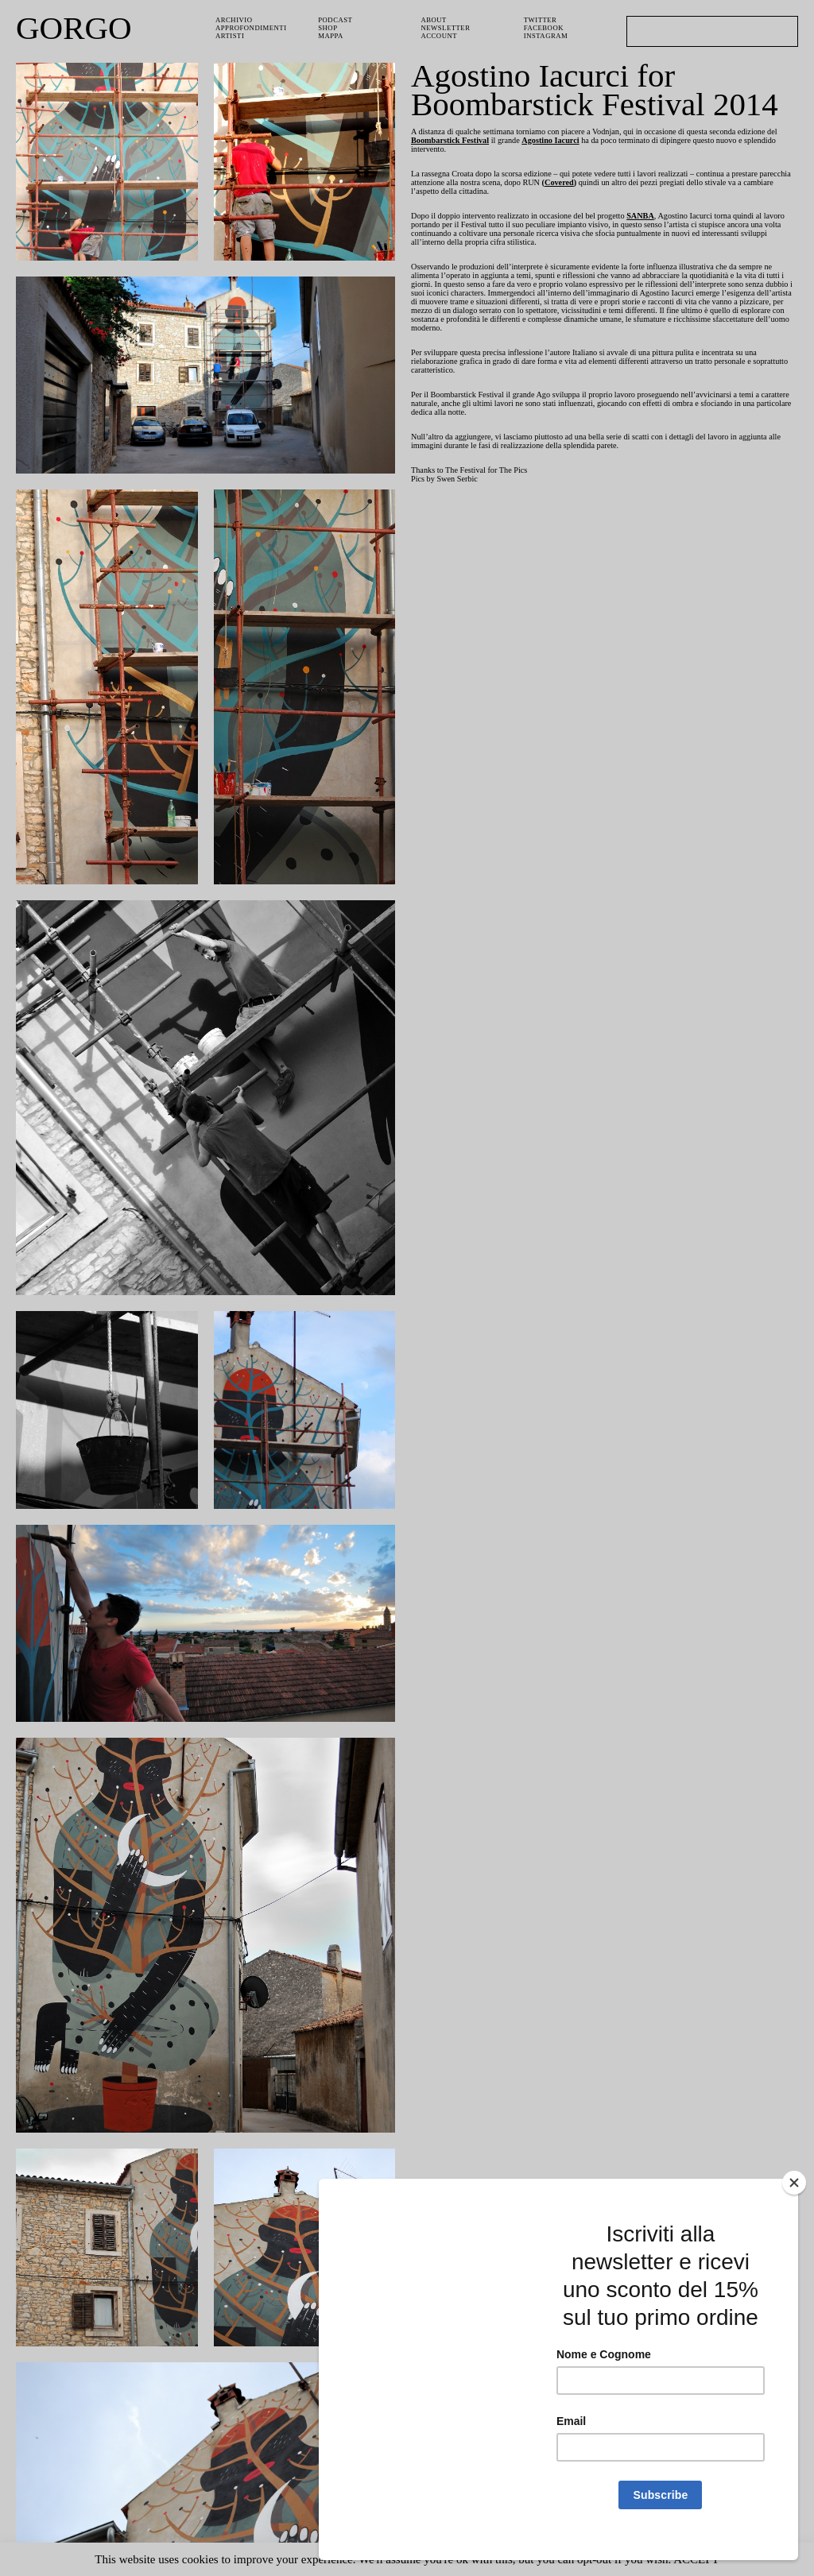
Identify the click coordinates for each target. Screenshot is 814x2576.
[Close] (794, 2200)
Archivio (233, 20)
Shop (328, 29)
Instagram (546, 37)
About (434, 20)
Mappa (332, 37)
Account (440, 37)
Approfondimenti (252, 29)
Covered (658, 187)
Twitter (541, 20)
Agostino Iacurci (610, 142)
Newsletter (447, 29)
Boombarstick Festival (500, 142)
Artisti (230, 37)
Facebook (545, 29)
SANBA (674, 222)
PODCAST (337, 20)
